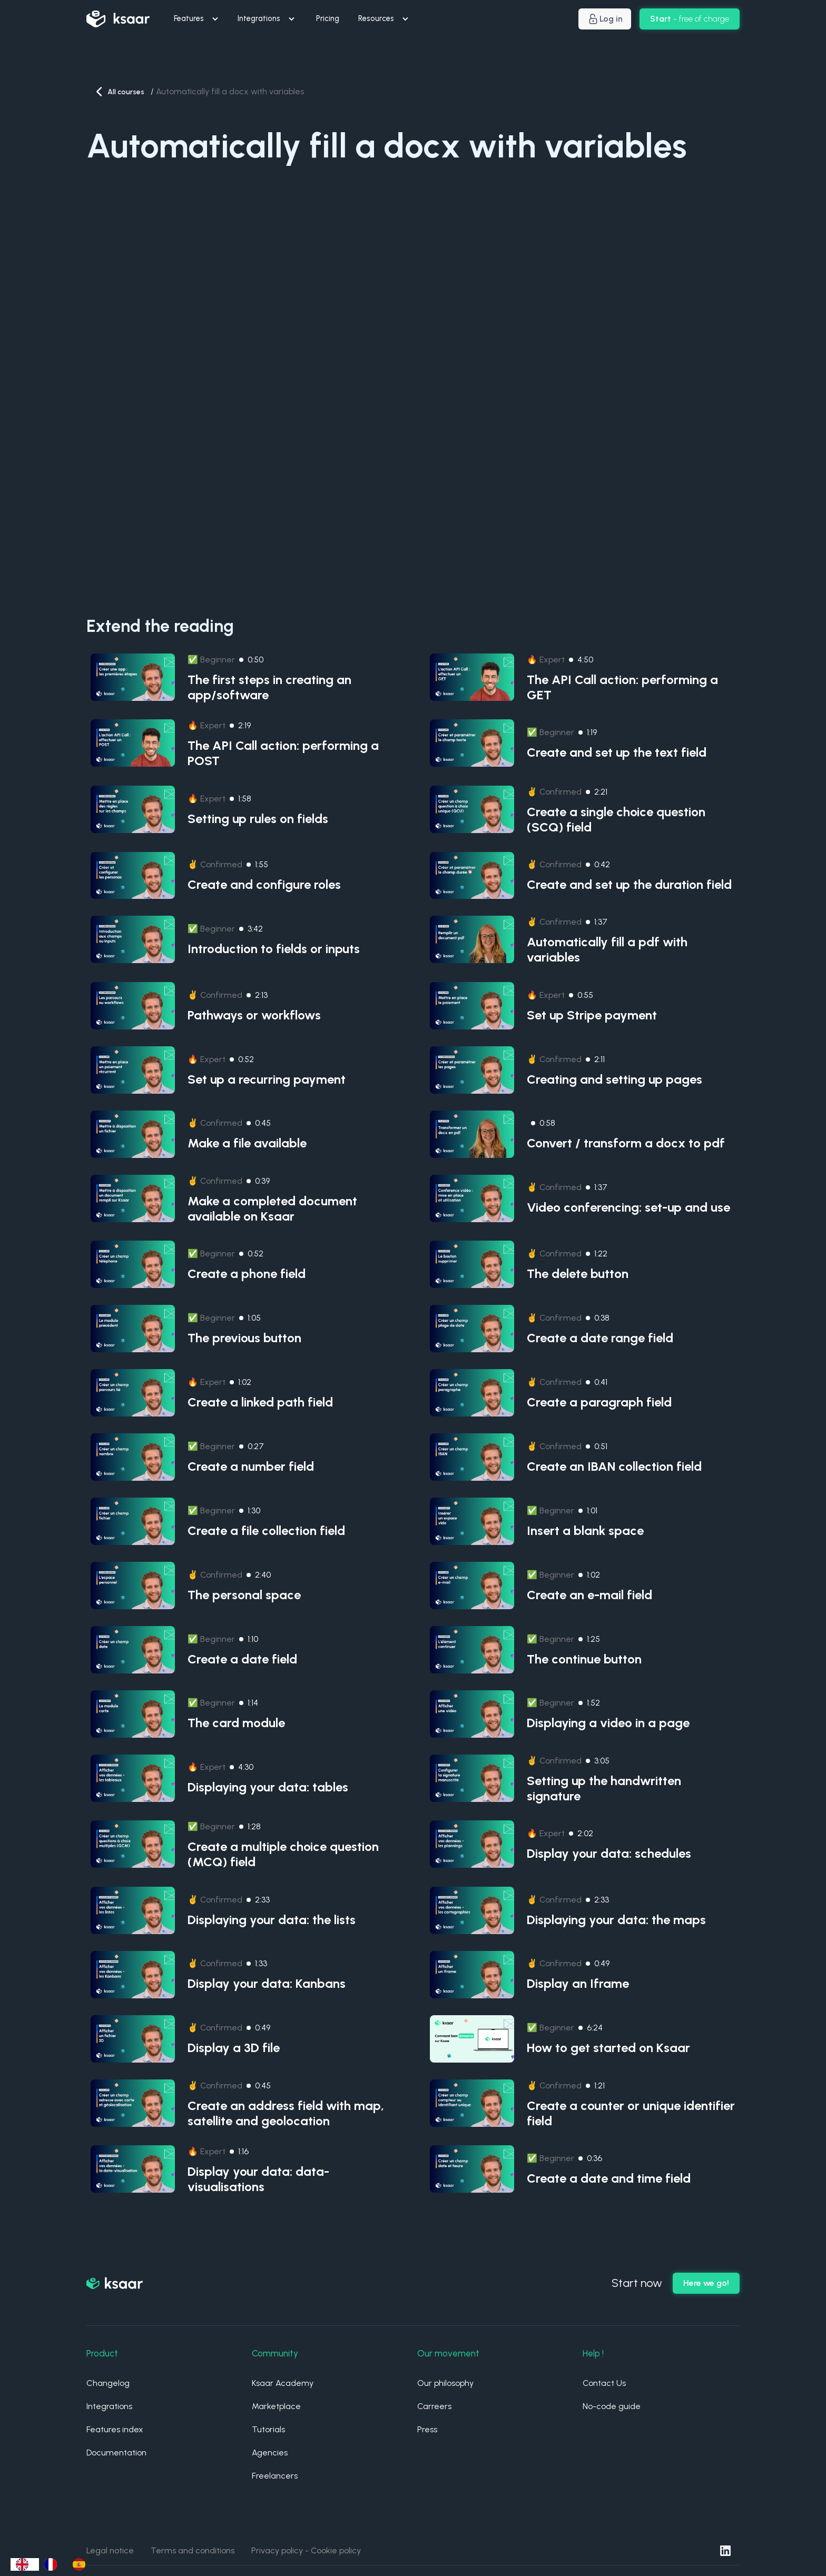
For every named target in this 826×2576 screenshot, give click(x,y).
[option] (53, 2564)
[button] (197, 19)
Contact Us (604, 2383)
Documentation (116, 2453)
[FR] (53, 2564)
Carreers (434, 2406)
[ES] (81, 2564)
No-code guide (612, 2406)
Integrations (109, 2406)
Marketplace (276, 2406)
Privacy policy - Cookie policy (306, 2550)
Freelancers (275, 2476)
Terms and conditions (192, 2550)
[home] (118, 19)
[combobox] (25, 2564)
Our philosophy (445, 2383)
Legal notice (110, 2550)
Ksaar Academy (282, 2383)
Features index (114, 2429)
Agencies (270, 2453)
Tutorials (268, 2429)
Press (427, 2429)
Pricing (327, 18)
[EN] (25, 2564)
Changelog (108, 2383)
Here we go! (706, 2283)
